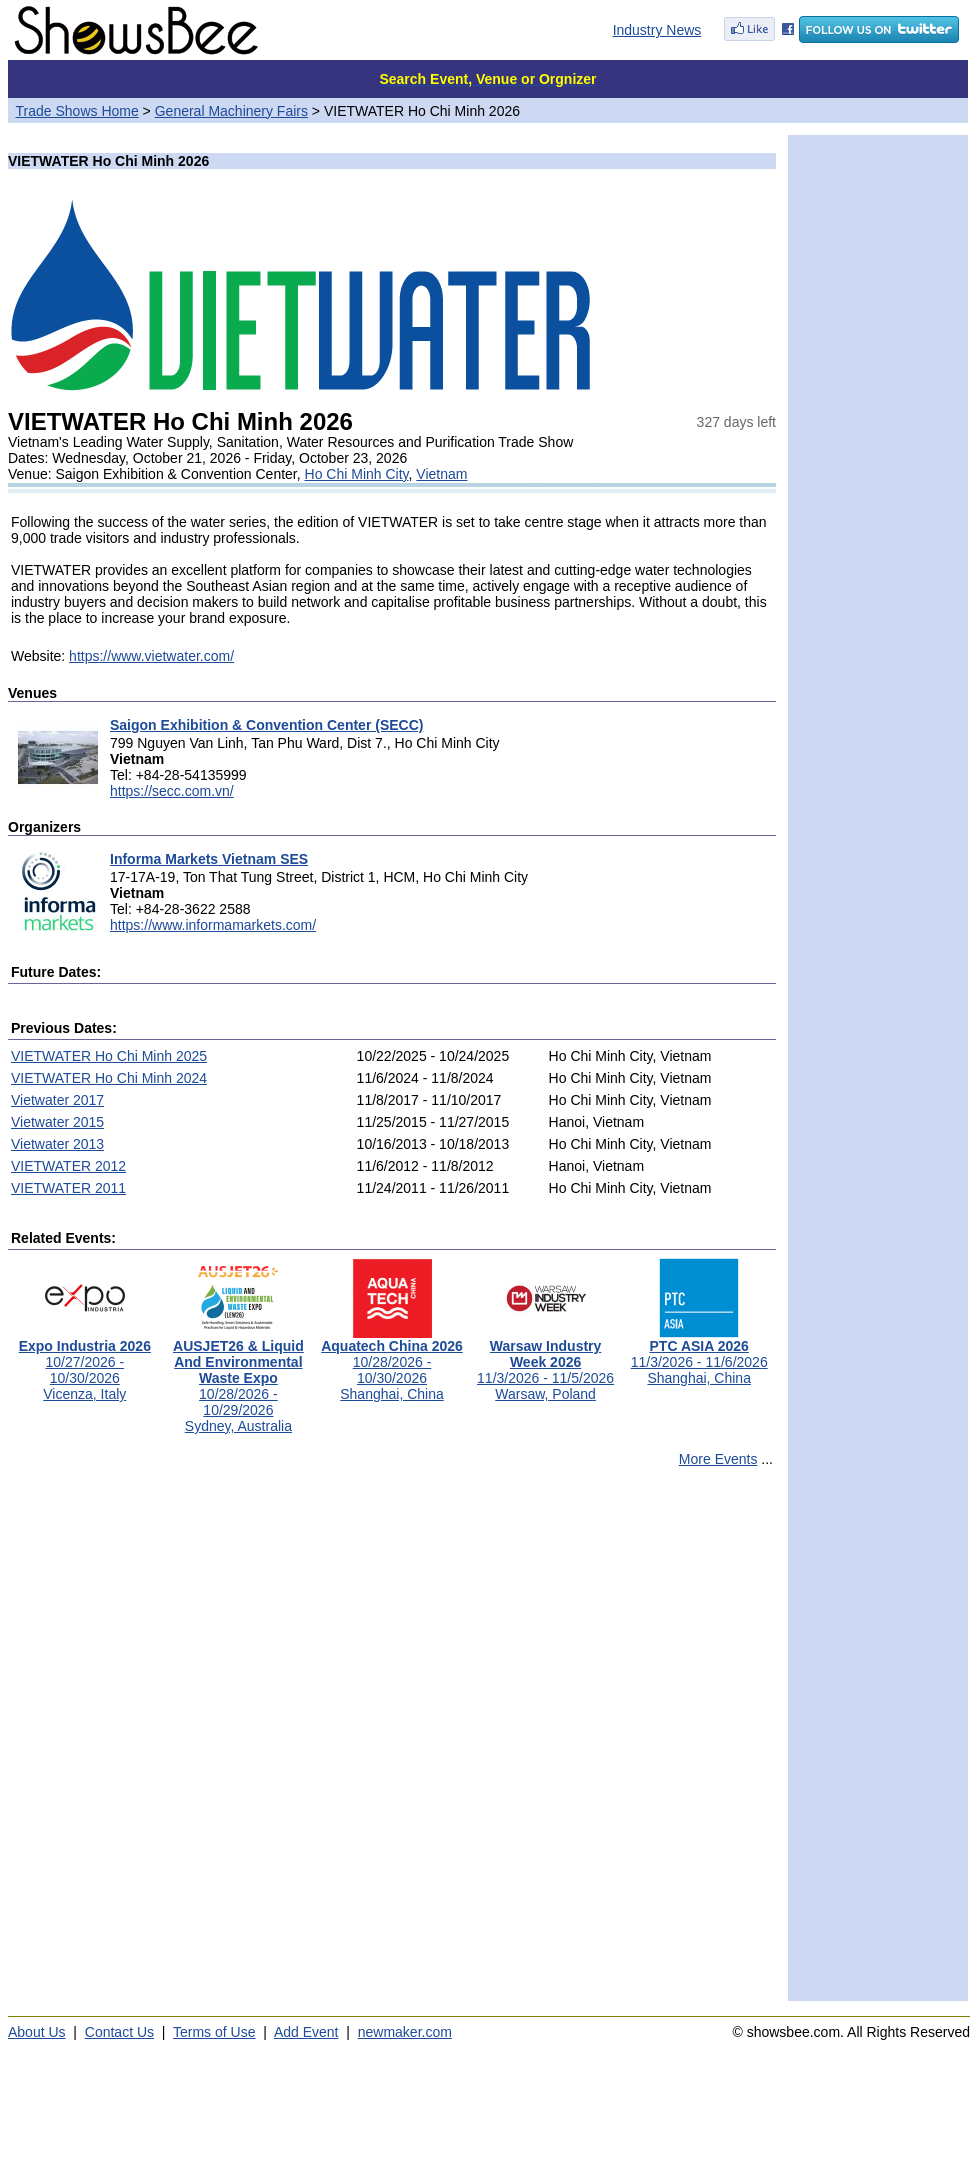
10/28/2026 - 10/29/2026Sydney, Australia (238, 1379)
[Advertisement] (242, 1743)
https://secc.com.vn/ (172, 791)
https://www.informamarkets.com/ (213, 925)
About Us (37, 2032)
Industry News (657, 30)
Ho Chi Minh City (357, 474)
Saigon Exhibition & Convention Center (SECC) (266, 725)
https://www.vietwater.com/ (151, 656)
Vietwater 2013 (57, 1144)
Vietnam (441, 474)
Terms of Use (214, 2032)
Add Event (306, 2032)
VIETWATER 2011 (68, 1188)
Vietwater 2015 (57, 1122)
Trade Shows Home (77, 111)
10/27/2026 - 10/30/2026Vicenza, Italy (85, 1363)
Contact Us (119, 2032)
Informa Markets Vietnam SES (209, 859)
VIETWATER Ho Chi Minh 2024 (109, 1078)
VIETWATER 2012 (68, 1166)
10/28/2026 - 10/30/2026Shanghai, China (392, 1363)
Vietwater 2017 (57, 1100)
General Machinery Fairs (231, 111)
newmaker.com (405, 2032)
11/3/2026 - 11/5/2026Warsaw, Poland (545, 1363)
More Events (718, 1459)
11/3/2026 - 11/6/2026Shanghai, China (699, 1355)
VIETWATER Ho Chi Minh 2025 (109, 1056)
